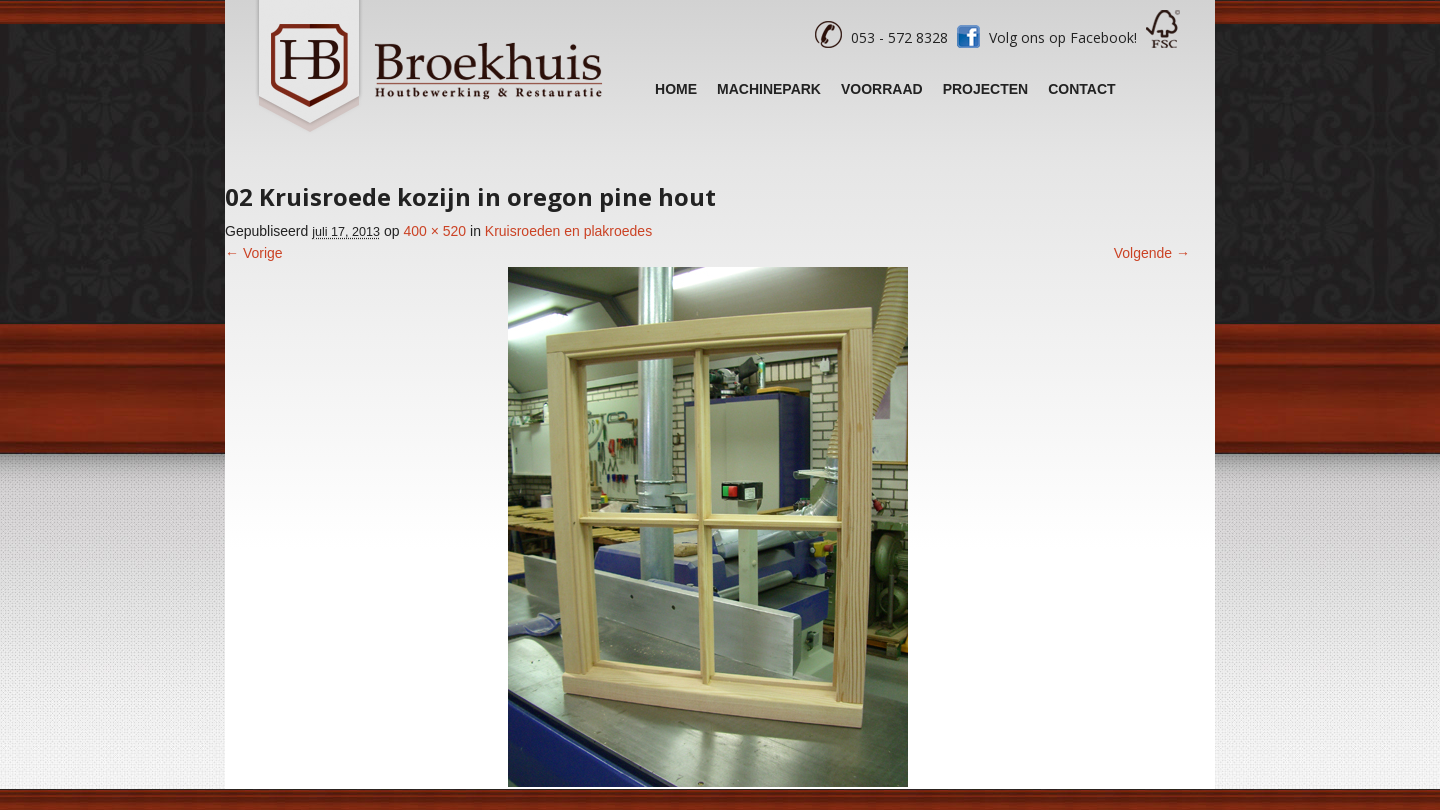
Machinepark (769, 89)
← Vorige (254, 253)
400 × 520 (434, 231)
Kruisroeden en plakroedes (568, 231)
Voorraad (882, 89)
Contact (1081, 89)
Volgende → (1152, 253)
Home (676, 89)
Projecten (986, 89)
